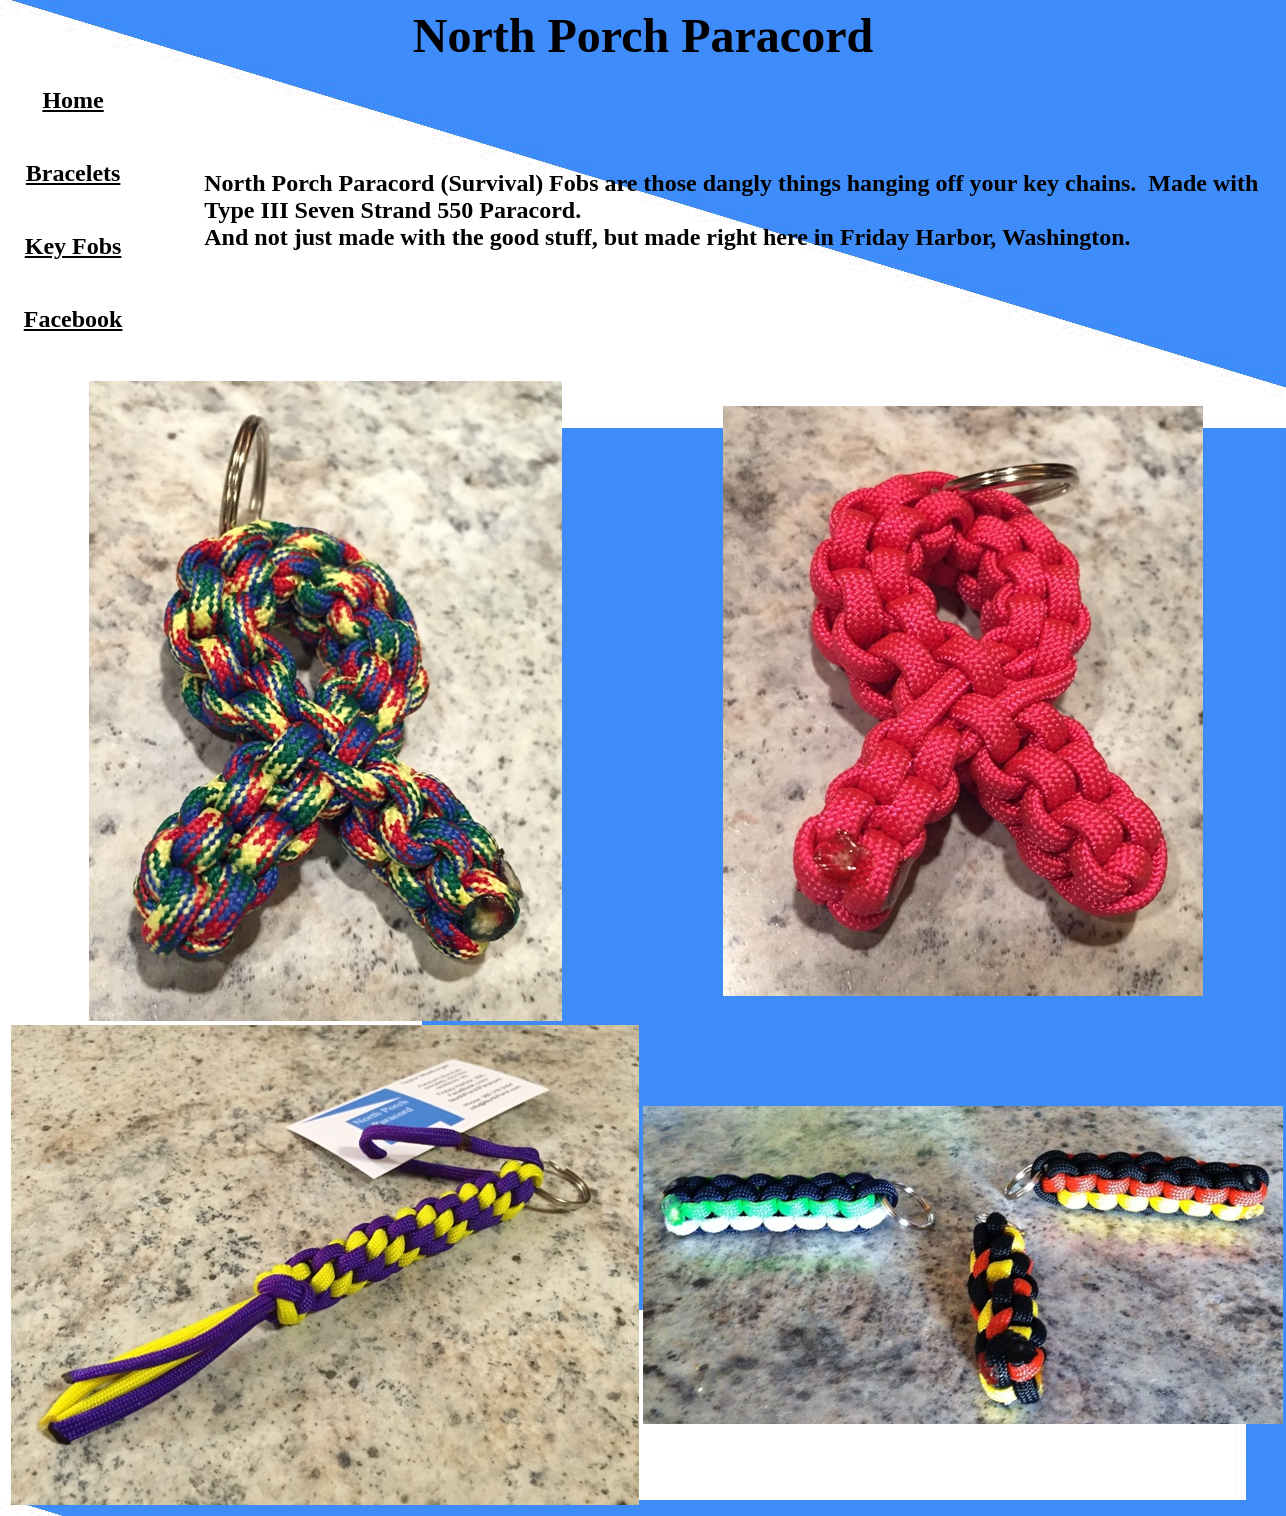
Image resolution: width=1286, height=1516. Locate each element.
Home (72, 100)
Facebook (73, 319)
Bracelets (73, 173)
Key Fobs (73, 246)
